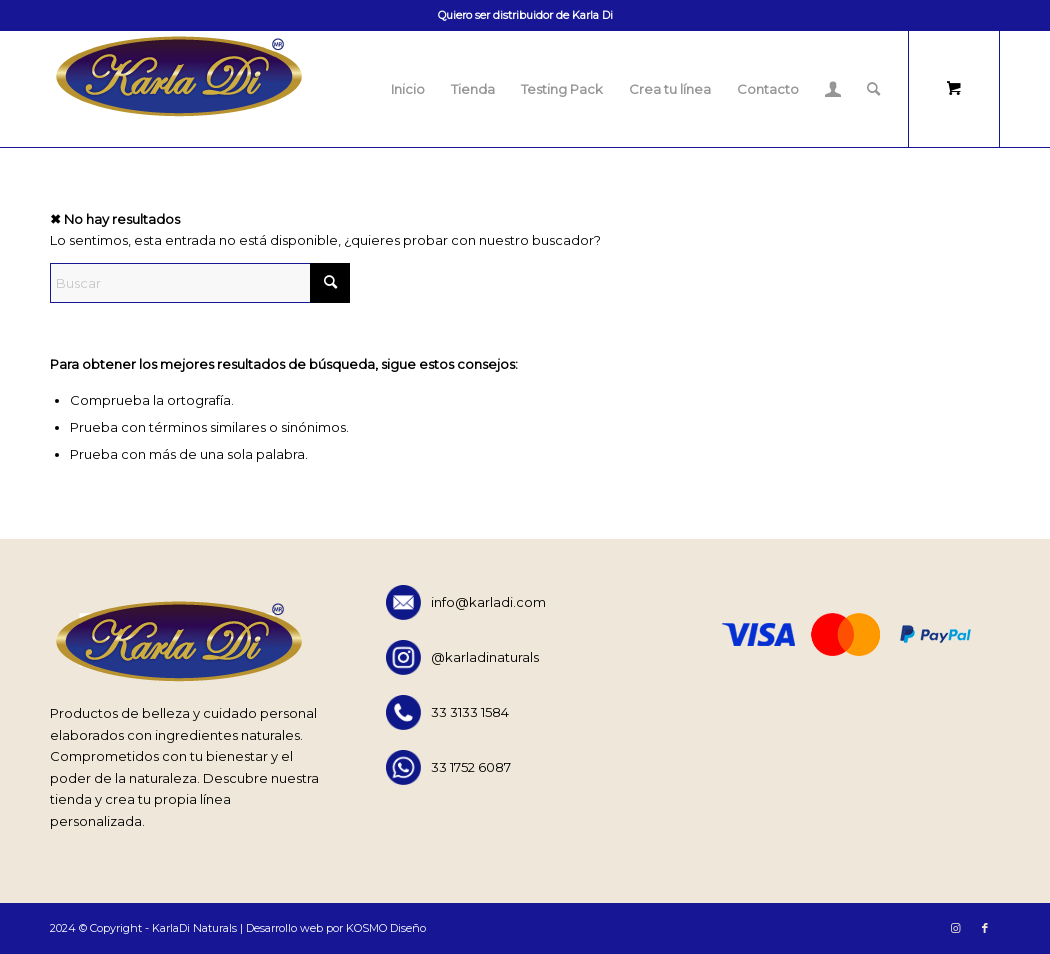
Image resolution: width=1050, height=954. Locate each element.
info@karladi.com (466, 602)
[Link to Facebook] (985, 928)
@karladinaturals (462, 657)
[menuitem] (408, 89)
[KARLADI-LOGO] (178, 89)
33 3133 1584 (447, 712)
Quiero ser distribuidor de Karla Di (525, 15)
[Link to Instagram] (955, 928)
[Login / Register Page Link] (833, 89)
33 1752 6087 (448, 767)
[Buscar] (873, 89)
